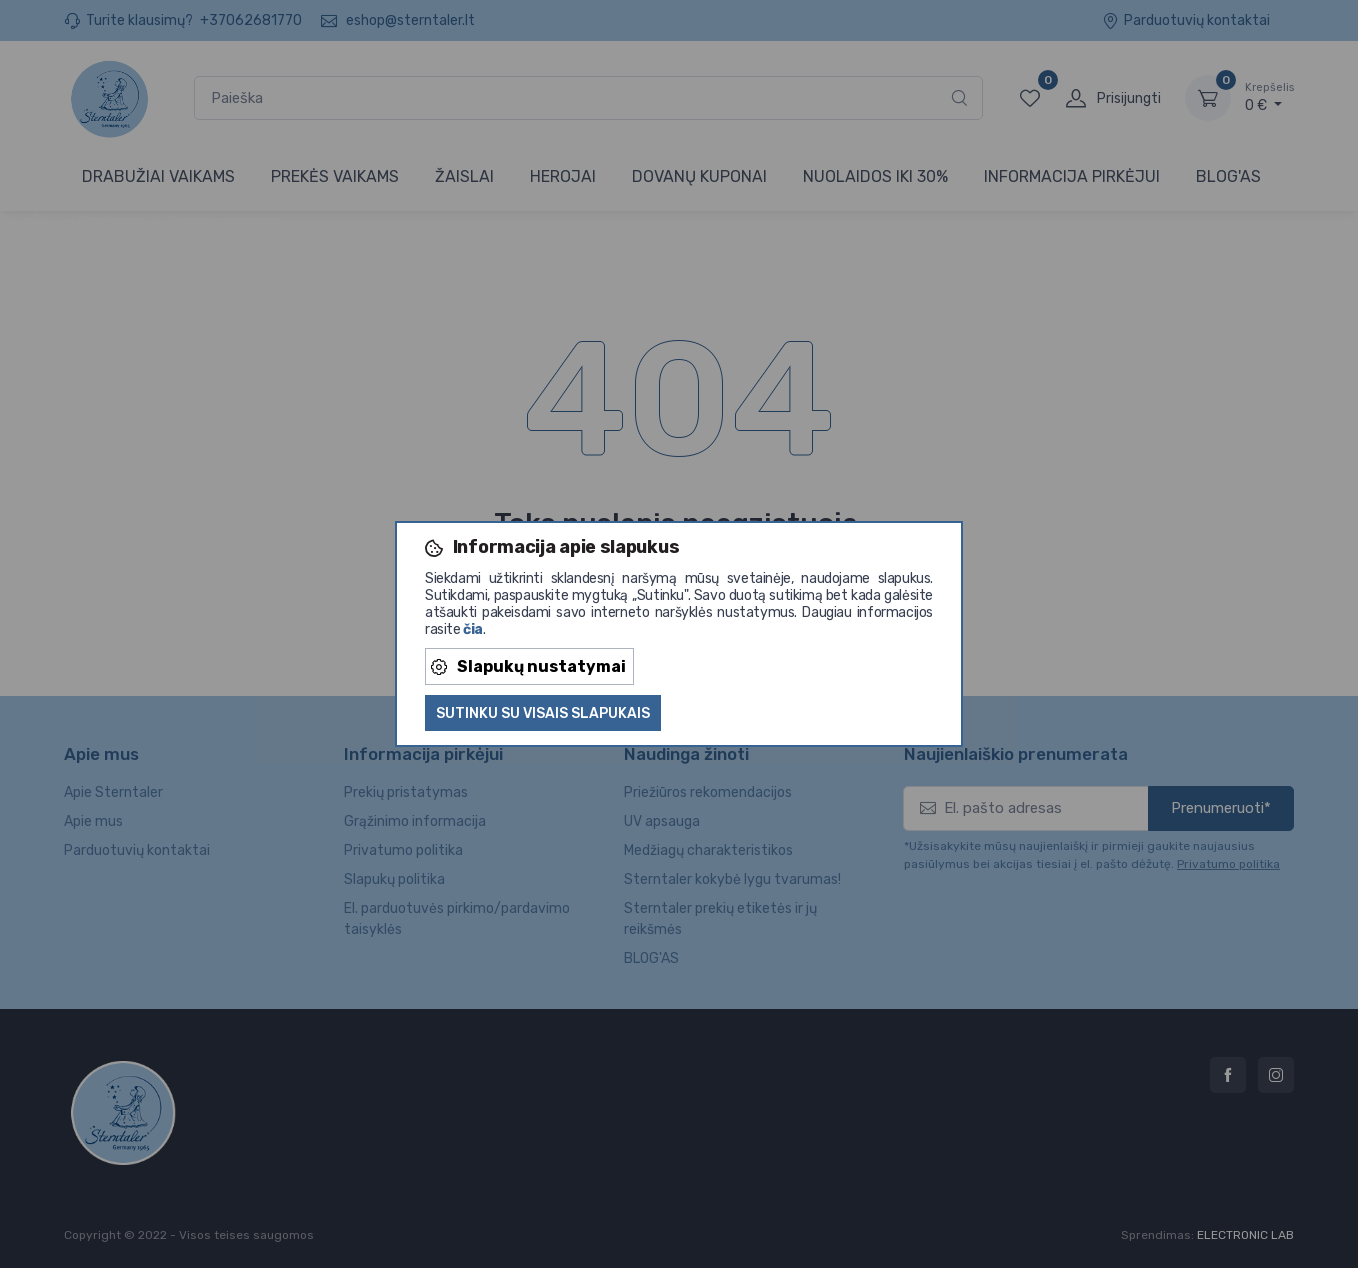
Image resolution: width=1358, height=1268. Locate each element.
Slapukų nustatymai (528, 666)
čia (473, 629)
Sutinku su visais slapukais (543, 713)
